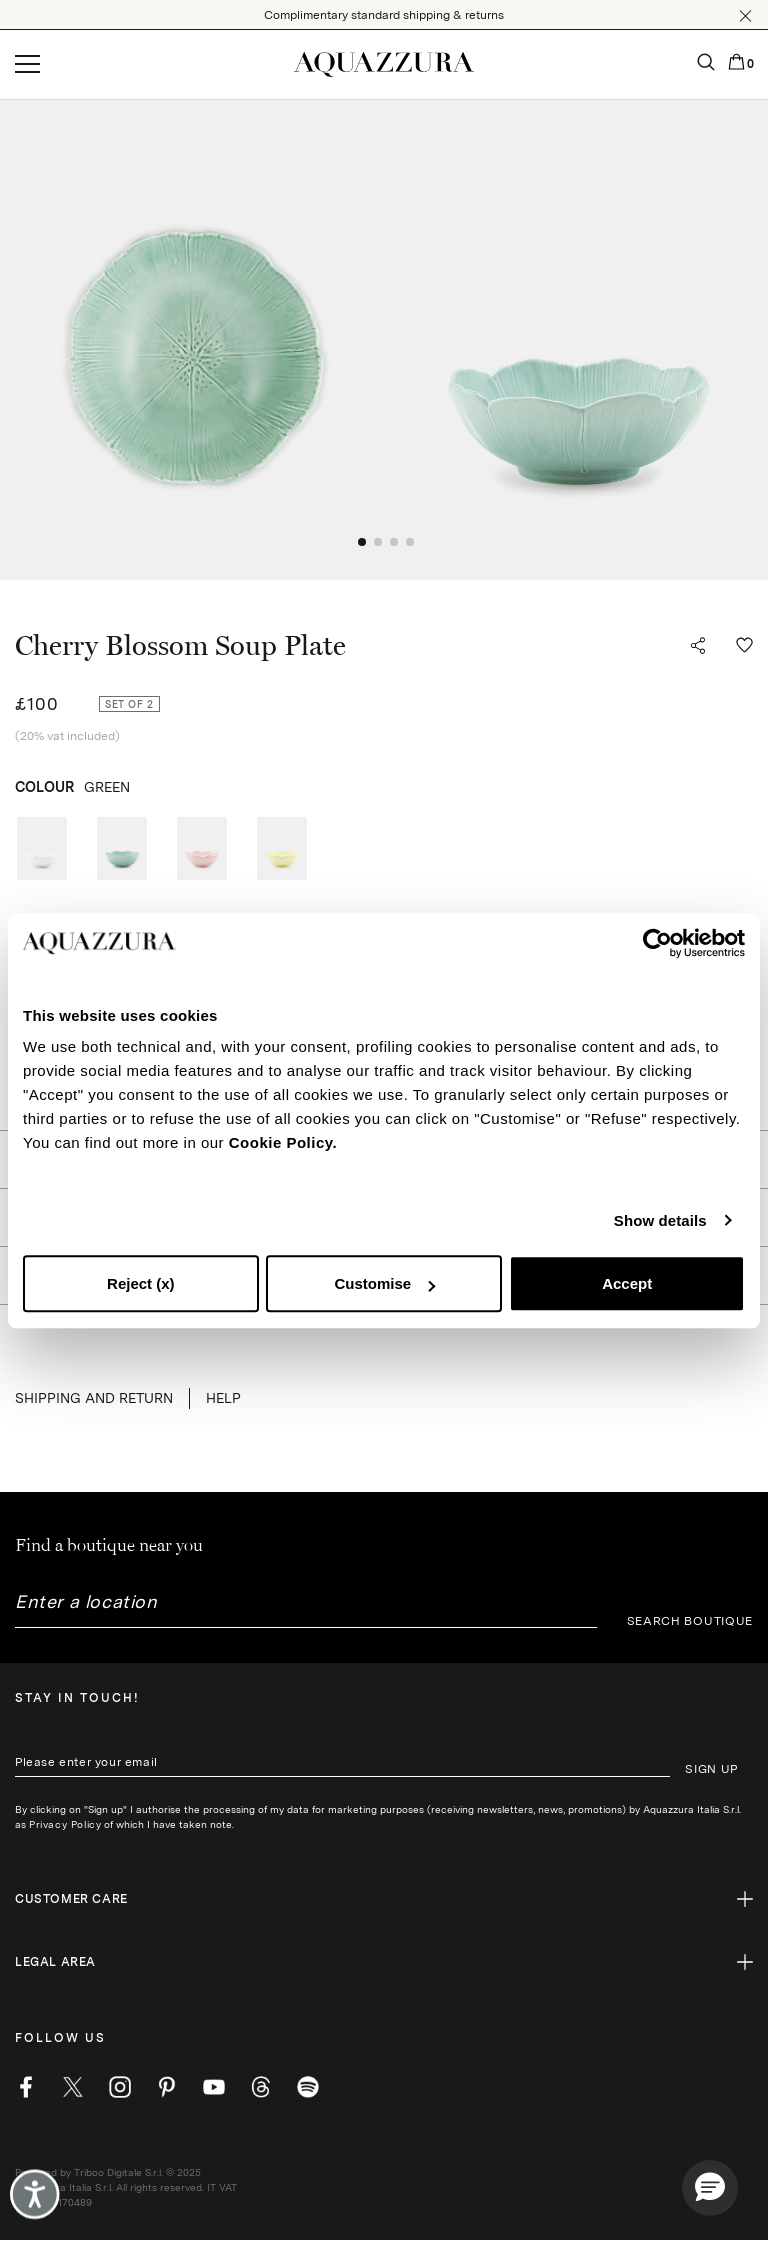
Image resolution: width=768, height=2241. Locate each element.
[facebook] (26, 2087)
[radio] (42, 848)
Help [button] (223, 1398)
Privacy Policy (65, 1824)
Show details (660, 1220)
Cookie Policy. (283, 1142)
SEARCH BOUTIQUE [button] (690, 1621)
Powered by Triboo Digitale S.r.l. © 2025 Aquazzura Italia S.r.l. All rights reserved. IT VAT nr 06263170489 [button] (126, 2187)
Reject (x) (141, 1283)
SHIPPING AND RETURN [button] (94, 1398)
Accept (627, 1283)
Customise (384, 1283)
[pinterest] (167, 2087)
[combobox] (306, 1609)
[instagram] (120, 2087)
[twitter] (73, 2087)
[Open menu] (27, 65)
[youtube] (214, 2087)
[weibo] (261, 2087)
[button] (745, 16)
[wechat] (308, 2087)
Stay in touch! (77, 1698)
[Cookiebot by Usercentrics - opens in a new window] (657, 943)
